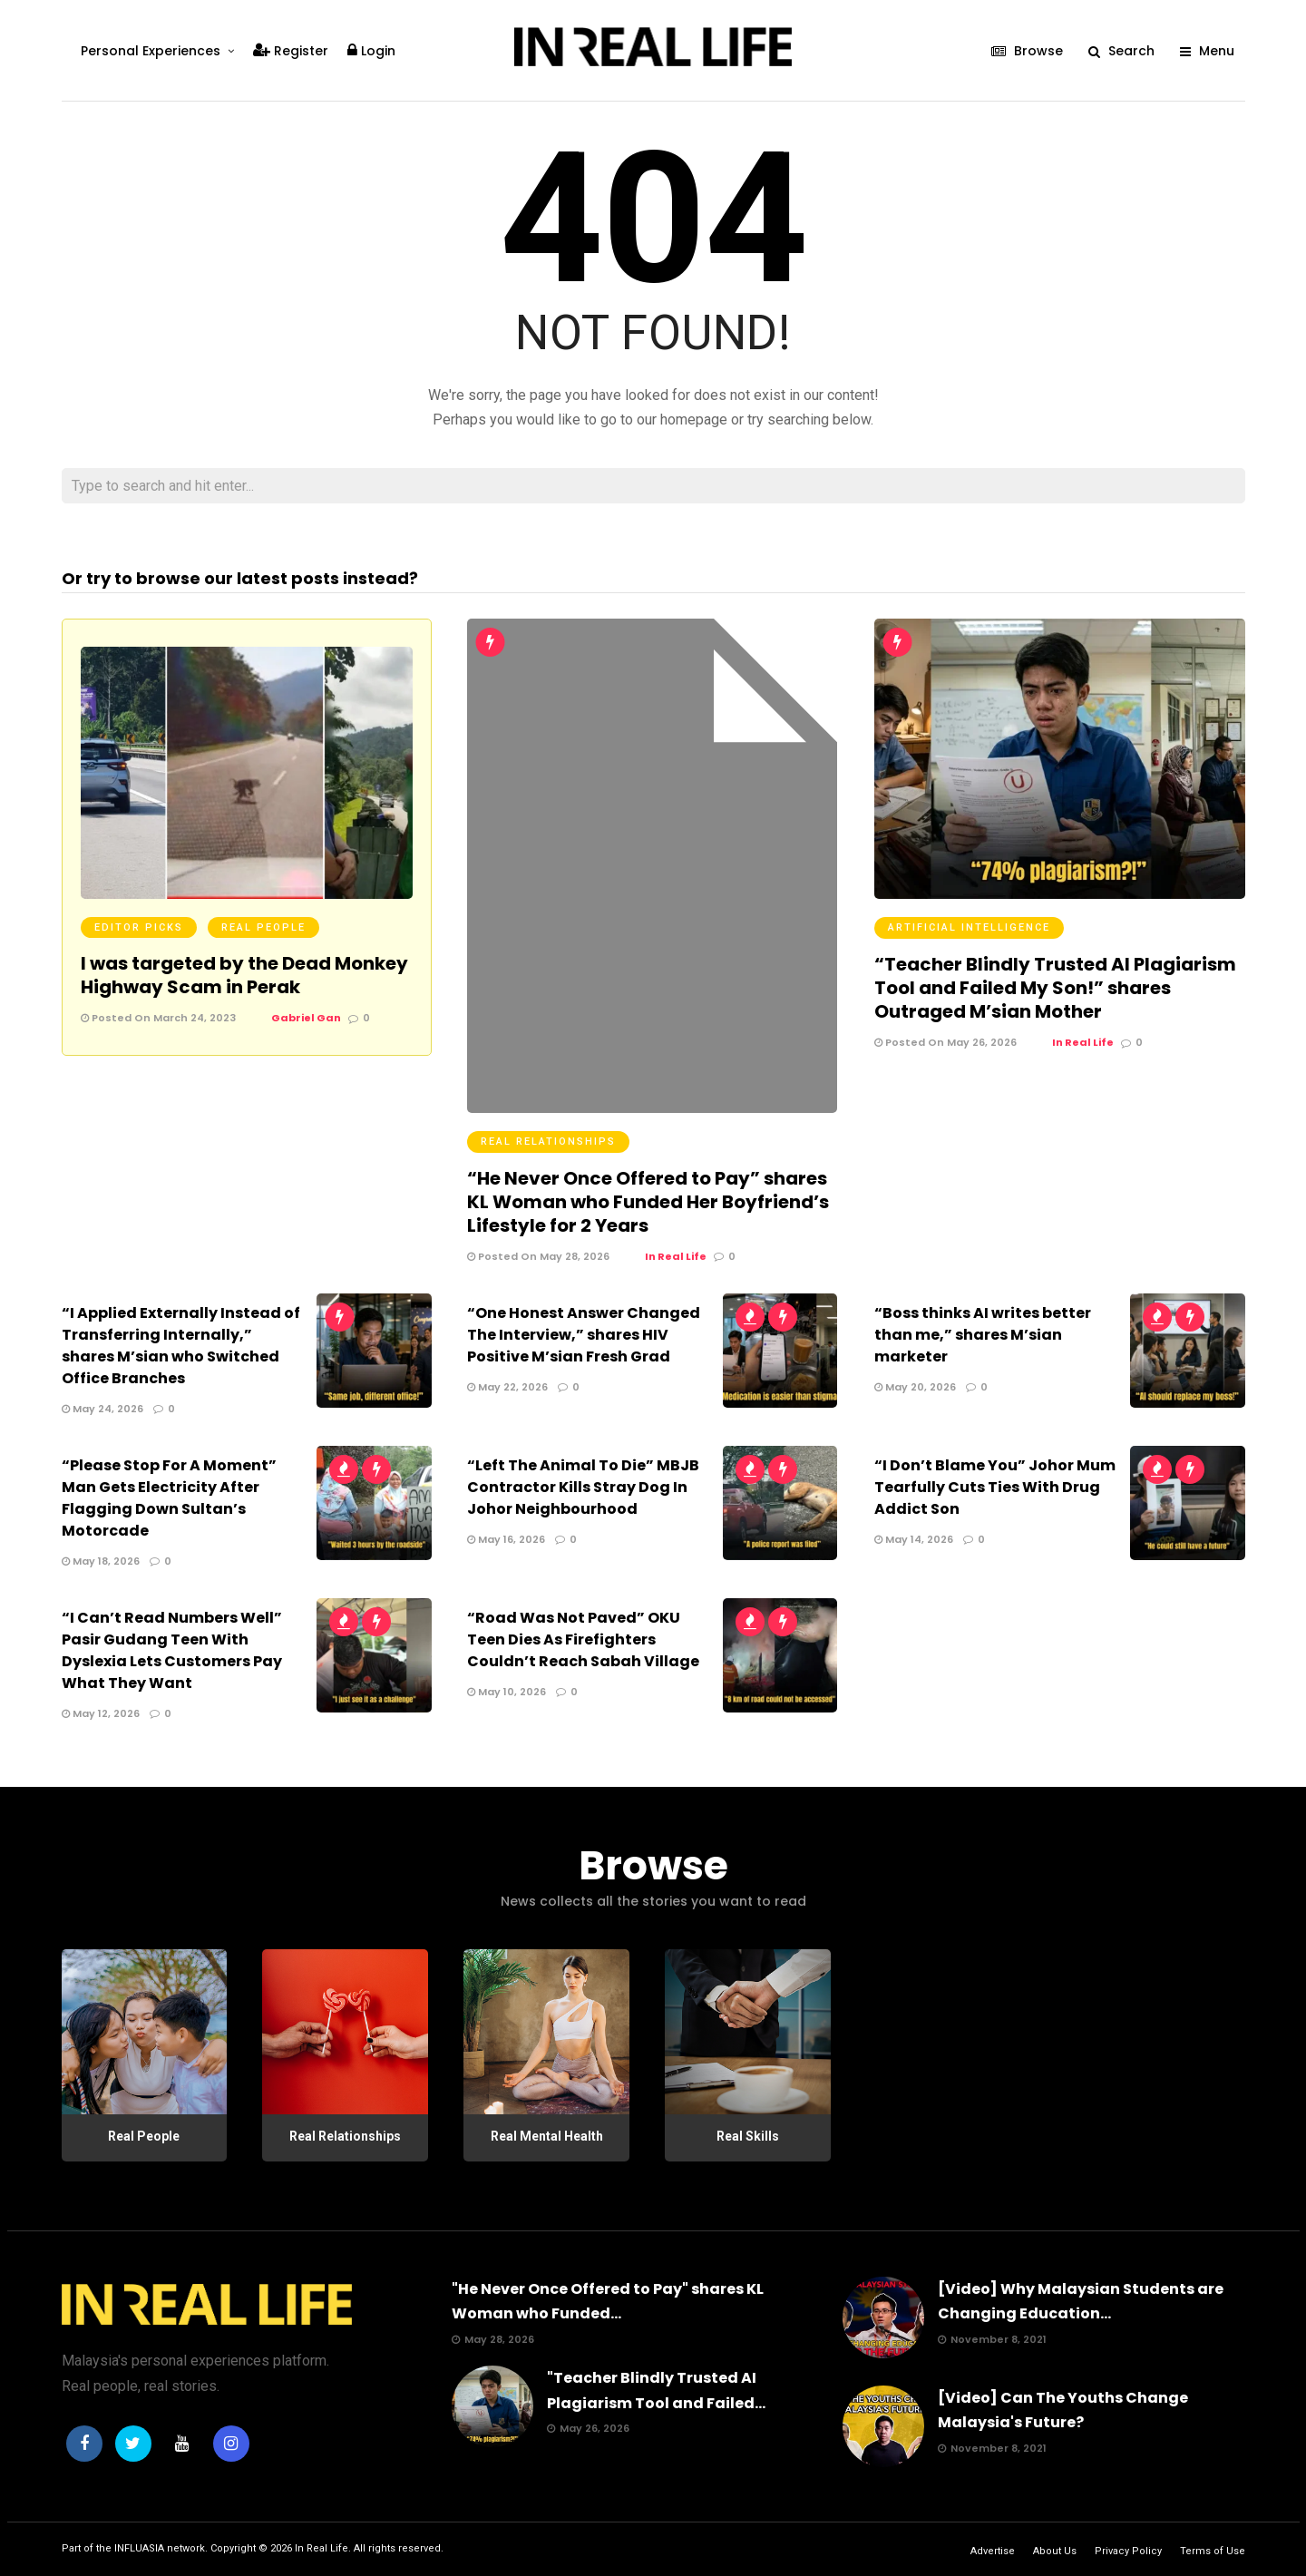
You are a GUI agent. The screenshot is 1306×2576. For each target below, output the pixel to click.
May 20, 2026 (915, 1387)
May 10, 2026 (506, 1691)
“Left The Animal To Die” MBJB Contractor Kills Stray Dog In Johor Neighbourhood (583, 1487)
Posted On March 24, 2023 (158, 1017)
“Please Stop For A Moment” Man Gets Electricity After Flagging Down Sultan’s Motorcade (169, 1498)
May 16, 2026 (506, 1539)
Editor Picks (138, 927)
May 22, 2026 (507, 1387)
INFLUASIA (139, 2548)
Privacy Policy (1128, 2551)
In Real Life (321, 2548)
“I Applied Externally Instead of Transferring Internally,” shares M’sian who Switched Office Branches (181, 1346)
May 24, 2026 (102, 1408)
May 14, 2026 (913, 1539)
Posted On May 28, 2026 (538, 1256)
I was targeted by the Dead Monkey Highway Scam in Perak (244, 975)
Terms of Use (1212, 2551)
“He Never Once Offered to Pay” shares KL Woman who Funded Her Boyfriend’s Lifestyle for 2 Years (648, 1202)
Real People (263, 927)
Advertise (992, 2551)
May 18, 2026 (101, 1561)
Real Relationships (548, 1141)
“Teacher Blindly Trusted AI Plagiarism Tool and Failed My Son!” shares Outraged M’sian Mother (1055, 987)
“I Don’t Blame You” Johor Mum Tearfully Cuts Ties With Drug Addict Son (995, 1487)
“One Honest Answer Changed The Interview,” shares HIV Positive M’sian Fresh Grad (583, 1335)
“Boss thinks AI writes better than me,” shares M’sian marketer (982, 1335)
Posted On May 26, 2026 (945, 1042)
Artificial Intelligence (969, 927)
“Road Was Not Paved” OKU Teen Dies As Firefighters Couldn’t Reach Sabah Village (583, 1639)
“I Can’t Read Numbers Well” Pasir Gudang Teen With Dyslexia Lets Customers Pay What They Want (172, 1650)
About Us (1055, 2551)
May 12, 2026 (101, 1713)
